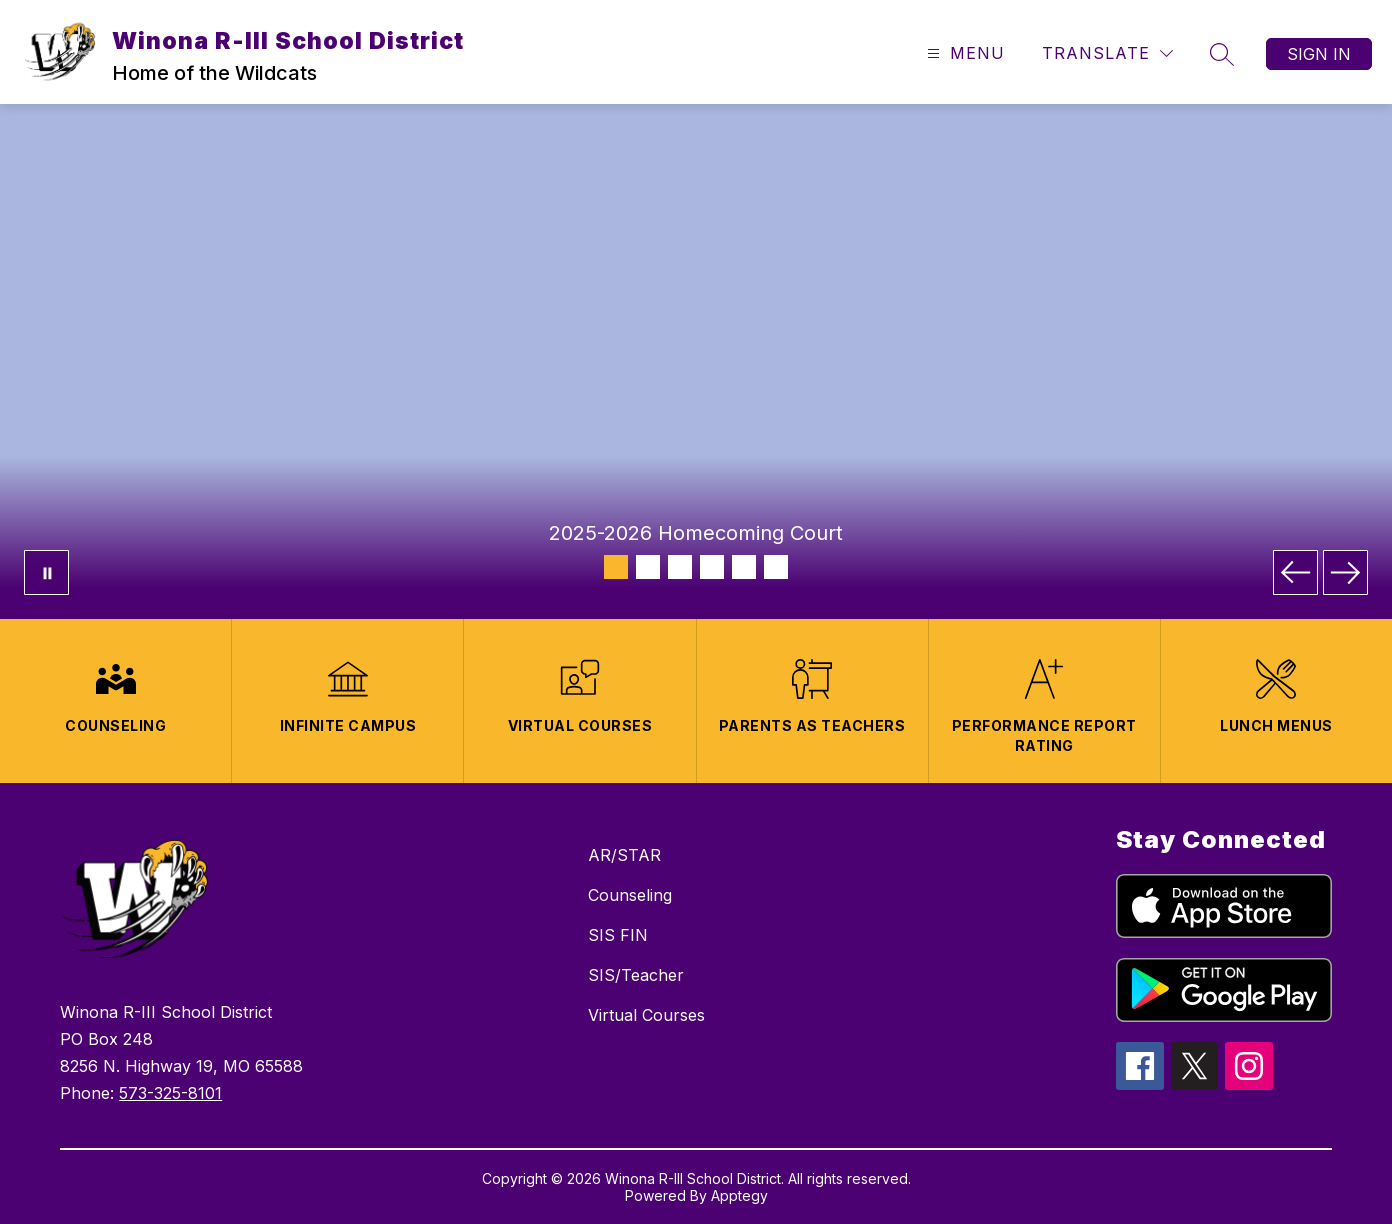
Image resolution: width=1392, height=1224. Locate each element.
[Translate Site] (1107, 53)
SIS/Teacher (636, 975)
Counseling (630, 895)
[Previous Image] (1295, 572)
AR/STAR (624, 855)
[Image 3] (680, 567)
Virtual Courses (646, 1015)
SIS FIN (618, 935)
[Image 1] (616, 567)
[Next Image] (1345, 572)
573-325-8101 (170, 1093)
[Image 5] (744, 567)
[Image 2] (648, 567)
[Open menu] (963, 53)
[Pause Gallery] (46, 572)
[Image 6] (776, 567)
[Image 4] (712, 567)
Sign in (1319, 54)
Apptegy (739, 1195)
